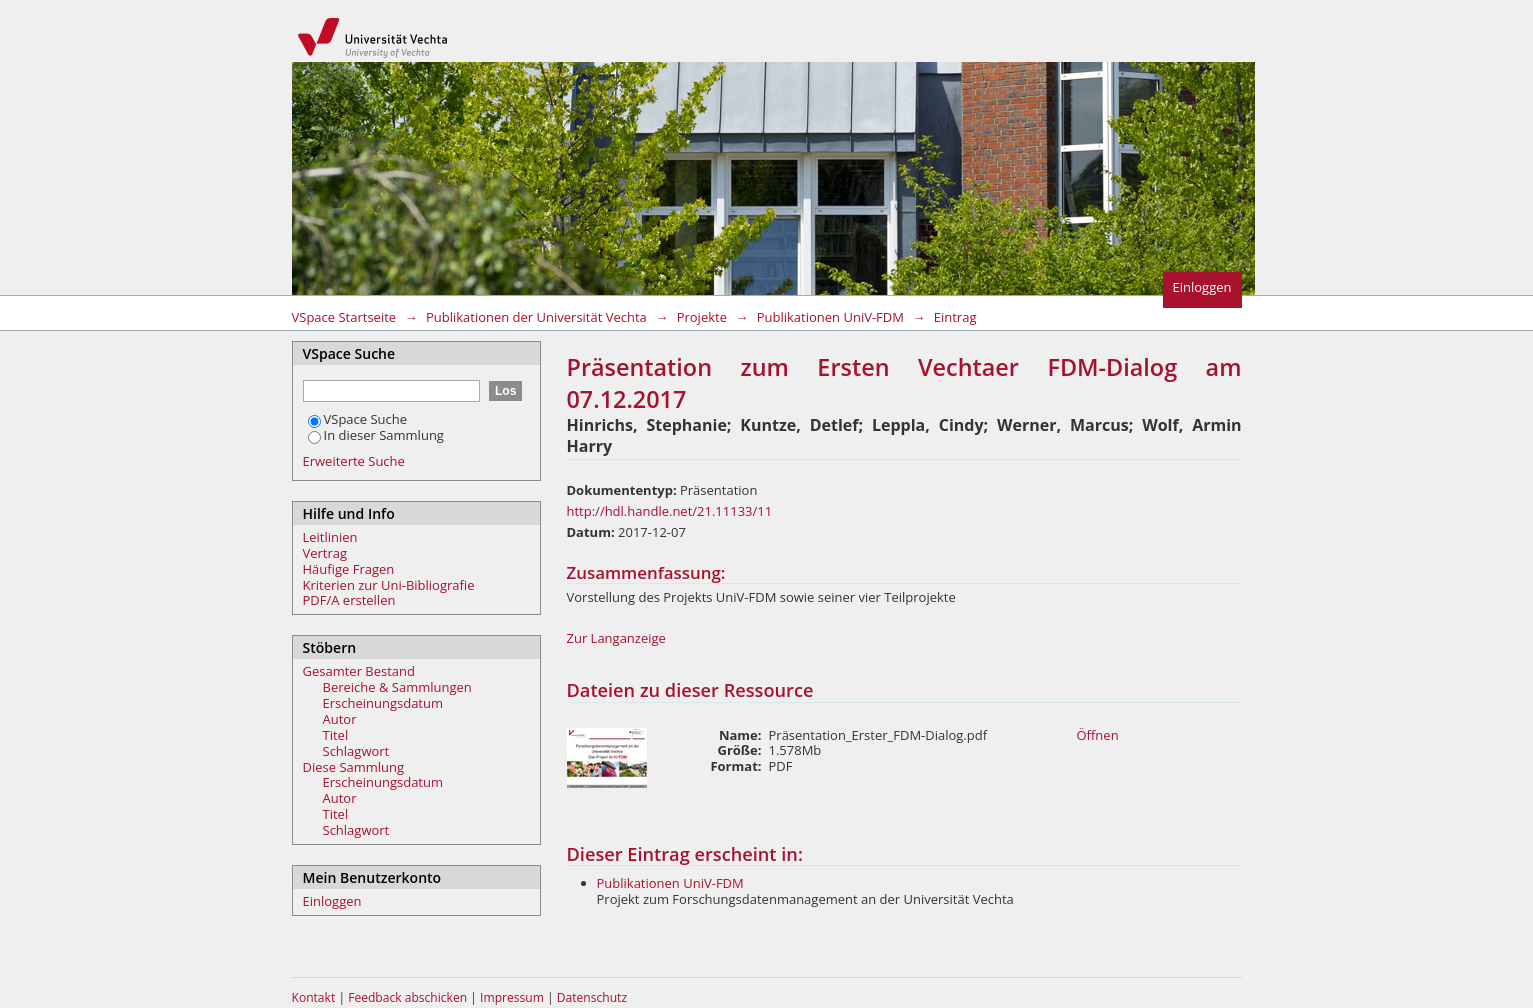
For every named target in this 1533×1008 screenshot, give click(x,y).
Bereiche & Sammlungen (397, 687)
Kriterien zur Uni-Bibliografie (389, 585)
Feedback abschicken (407, 997)
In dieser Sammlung (376, 435)
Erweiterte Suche (354, 461)
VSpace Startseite (344, 317)
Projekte (702, 317)
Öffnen (1098, 735)
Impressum (513, 997)
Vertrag (325, 553)
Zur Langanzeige (616, 638)
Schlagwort (356, 751)
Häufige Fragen (349, 569)
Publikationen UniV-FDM (830, 317)
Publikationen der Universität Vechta (536, 317)
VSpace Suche (358, 419)
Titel (336, 735)
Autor (340, 719)
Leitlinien (330, 537)
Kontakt (314, 997)
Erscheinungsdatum (383, 703)
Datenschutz (592, 997)
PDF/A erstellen (349, 600)
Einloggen (1202, 287)
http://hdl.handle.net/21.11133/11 (670, 511)
